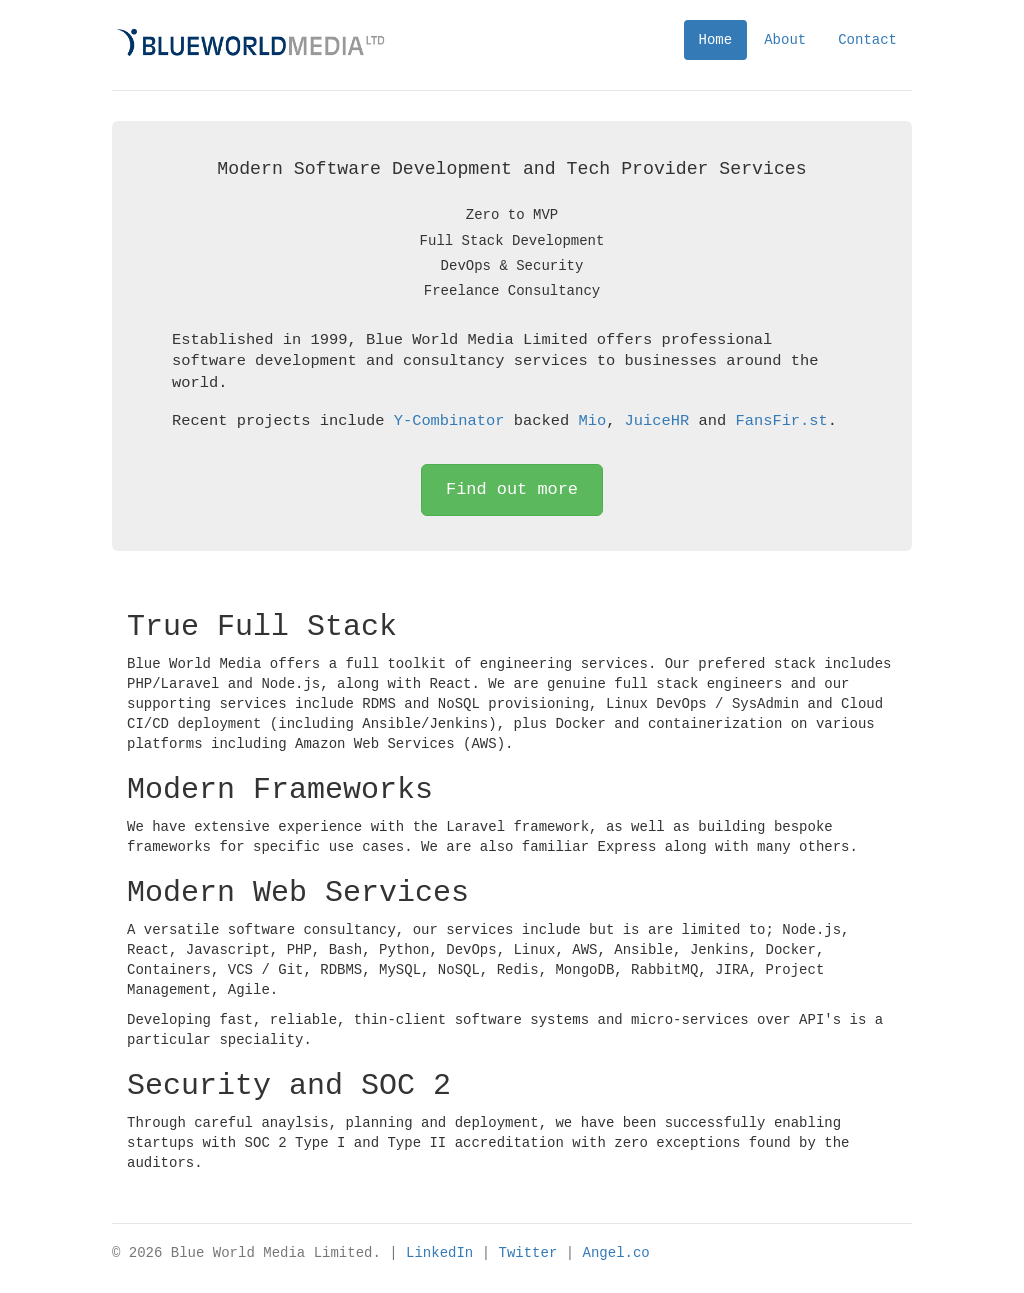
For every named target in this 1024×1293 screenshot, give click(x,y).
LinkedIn (439, 1252)
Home (716, 39)
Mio (592, 420)
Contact (867, 39)
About (785, 39)
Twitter (527, 1252)
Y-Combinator (449, 420)
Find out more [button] (512, 489)
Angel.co (615, 1252)
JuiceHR (656, 420)
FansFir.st (781, 420)
